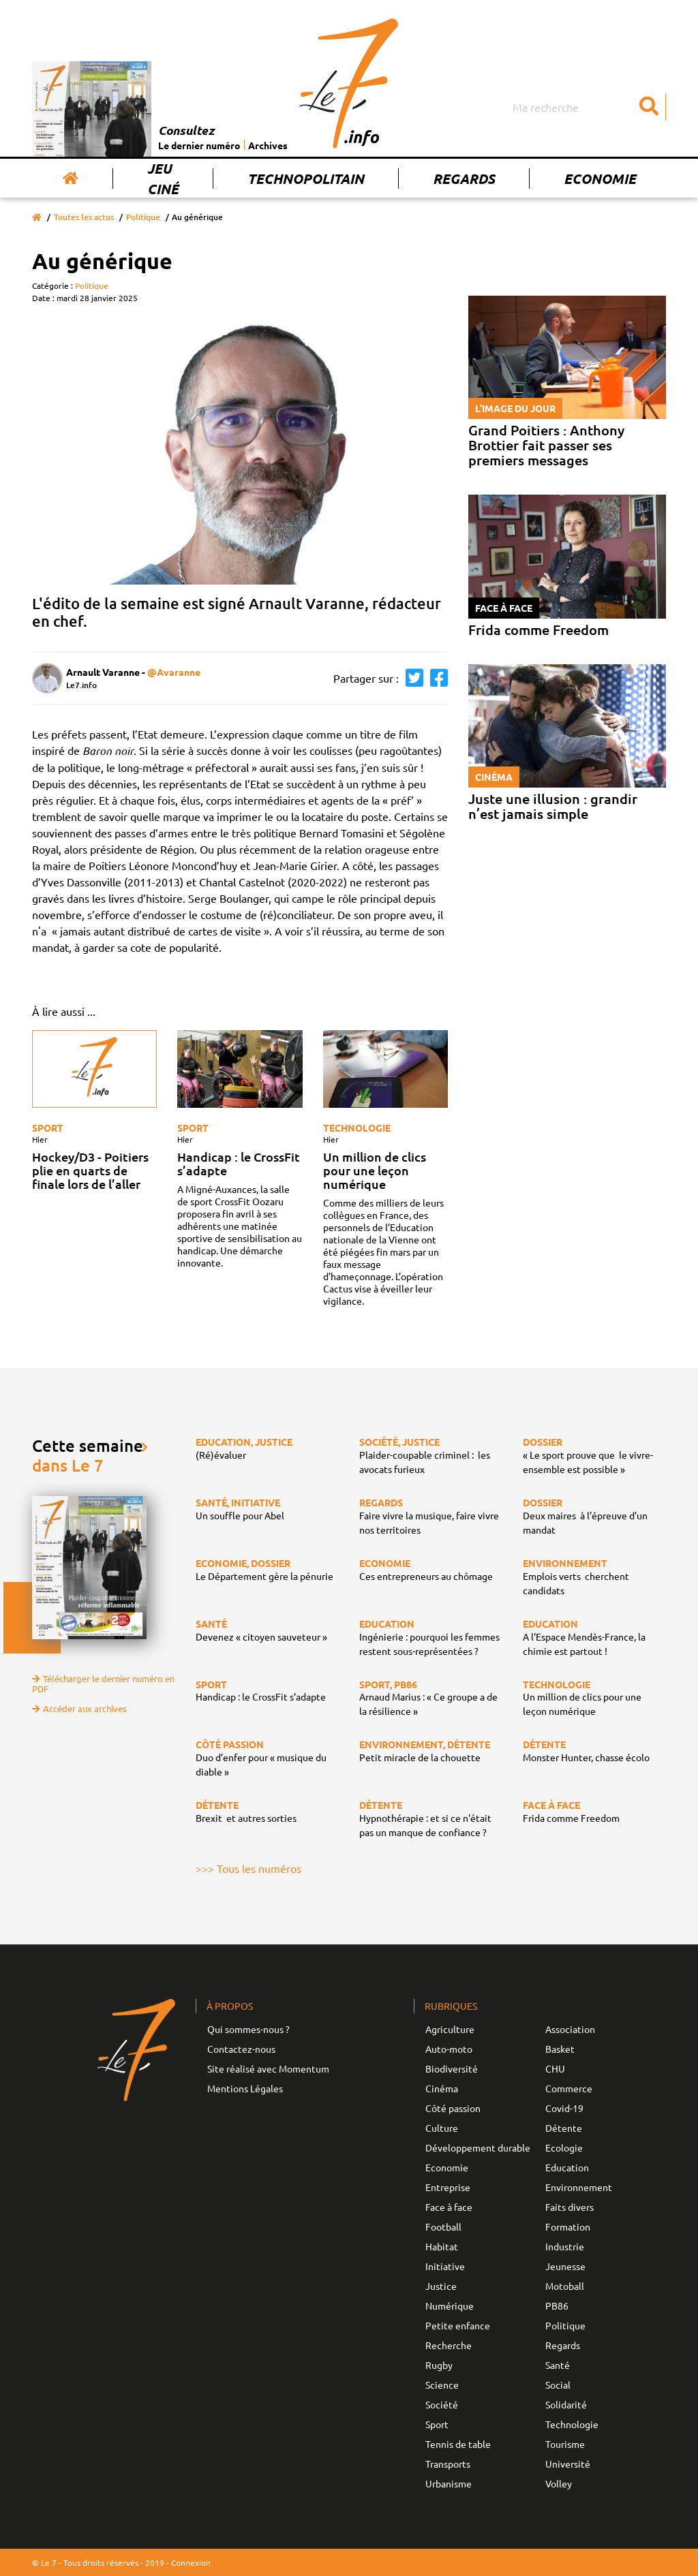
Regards (464, 178)
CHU (555, 2068)
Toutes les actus (84, 217)
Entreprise (447, 2187)
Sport (47, 1127)
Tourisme (565, 2444)
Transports (447, 2463)
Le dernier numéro (199, 145)
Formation (567, 2226)
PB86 (556, 2305)
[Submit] (649, 107)
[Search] (587, 107)
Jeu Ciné (163, 178)
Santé (557, 2365)
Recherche (448, 2345)
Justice (441, 2286)
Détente (563, 2128)
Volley (558, 2483)
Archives (268, 145)
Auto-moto (448, 2049)
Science (442, 2384)
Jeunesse (565, 2266)
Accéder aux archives (79, 1708)
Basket (560, 2049)
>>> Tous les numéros (248, 1868)
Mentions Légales (245, 2088)
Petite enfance (457, 2325)
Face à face (448, 2207)
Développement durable (477, 2147)
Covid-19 (564, 2108)
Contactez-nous (241, 2049)
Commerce (568, 2088)
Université (567, 2463)
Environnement (578, 2187)
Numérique (449, 2305)
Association (570, 2029)
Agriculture (449, 2029)
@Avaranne (173, 672)
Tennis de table (458, 2444)
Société (441, 2404)
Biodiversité (451, 2068)
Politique (143, 217)
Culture (441, 2128)
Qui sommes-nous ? (248, 2029)
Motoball (564, 2286)
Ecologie (564, 2147)
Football (443, 2226)
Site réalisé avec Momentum (268, 2068)
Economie (600, 178)
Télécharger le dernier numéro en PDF (103, 1683)
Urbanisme (448, 2483)
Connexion (191, 2562)
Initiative (445, 2266)
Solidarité (566, 2404)
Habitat (441, 2246)
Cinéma (441, 2088)
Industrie (564, 2246)
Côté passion (453, 2108)
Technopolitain (305, 178)
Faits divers (569, 2207)
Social (558, 2384)
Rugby (439, 2365)
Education (567, 2167)
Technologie (357, 1127)
